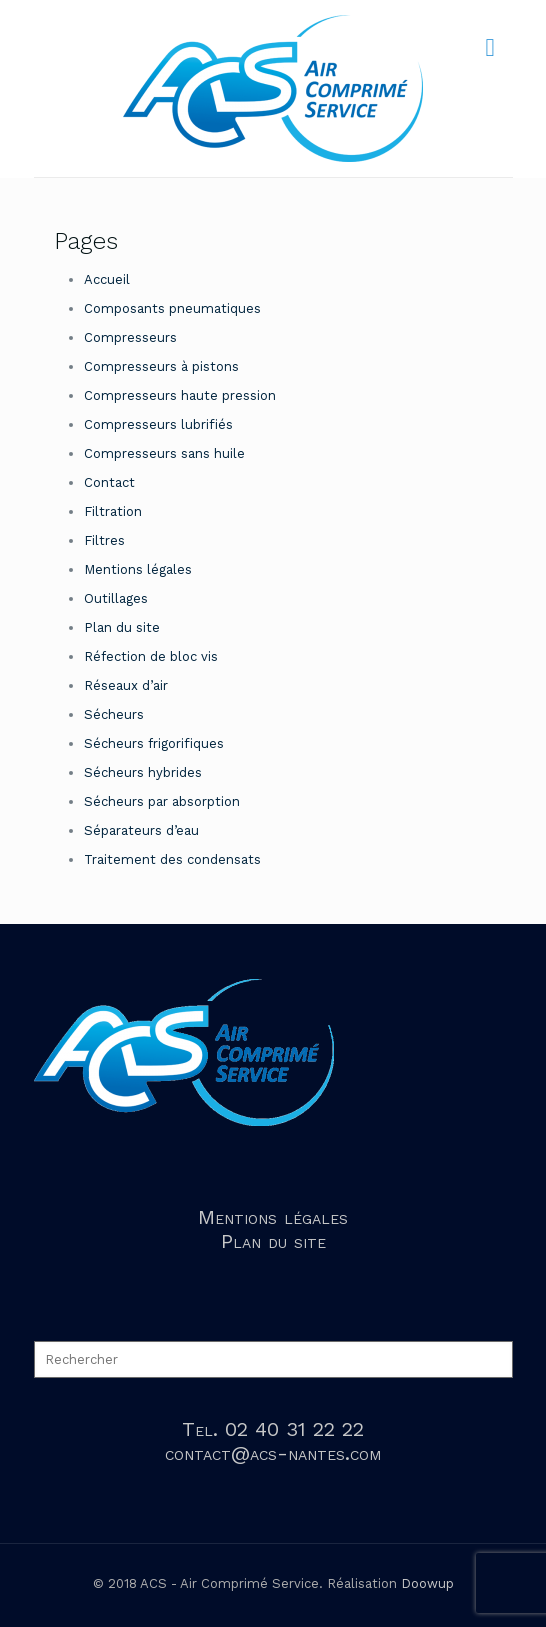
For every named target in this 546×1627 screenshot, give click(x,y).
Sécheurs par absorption (162, 801)
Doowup (427, 1583)
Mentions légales (138, 569)
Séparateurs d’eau (141, 830)
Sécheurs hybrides (143, 772)
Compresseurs (130, 337)
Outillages (116, 598)
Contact (109, 482)
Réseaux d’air (126, 685)
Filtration (113, 511)
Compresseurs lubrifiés (158, 424)
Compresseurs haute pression (180, 395)
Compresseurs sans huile (164, 453)
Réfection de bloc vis (151, 656)
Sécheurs (114, 714)
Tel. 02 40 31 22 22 (273, 1429)
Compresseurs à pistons (161, 366)
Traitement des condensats (172, 859)
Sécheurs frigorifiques (154, 743)
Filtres (104, 540)
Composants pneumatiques (172, 308)
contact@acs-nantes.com (273, 1453)
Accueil (107, 279)
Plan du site (122, 627)
